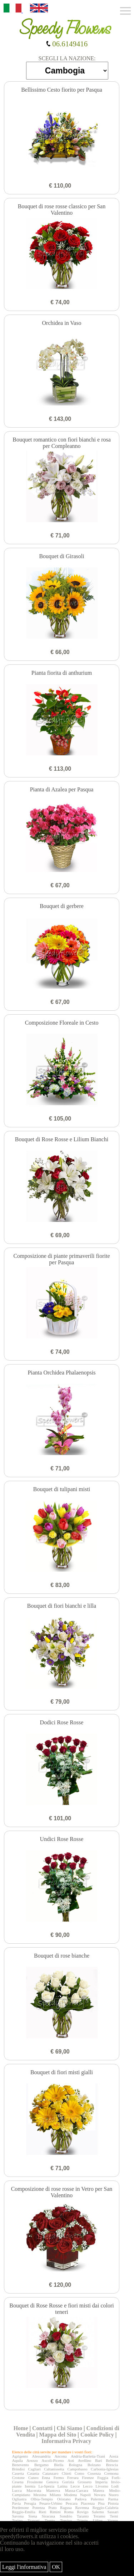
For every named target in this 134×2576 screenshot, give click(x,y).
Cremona (111, 2473)
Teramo (99, 2516)
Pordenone (20, 2507)
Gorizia (68, 2482)
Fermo (59, 2477)
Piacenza (88, 2503)
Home (21, 2428)
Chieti (66, 2473)
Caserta (18, 2473)
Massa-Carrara (76, 2490)
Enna (46, 2477)
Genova (52, 2482)
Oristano (64, 2499)
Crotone (18, 2477)
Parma (113, 2499)
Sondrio (66, 2516)
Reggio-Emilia (23, 2512)
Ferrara (73, 2477)
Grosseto (84, 2482)
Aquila (17, 2460)
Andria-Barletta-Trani (88, 2456)
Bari (98, 2460)
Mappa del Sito (57, 2435)
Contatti (42, 2428)
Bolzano (94, 2465)
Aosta (113, 2456)
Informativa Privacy (66, 2441)
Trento (50, 2520)
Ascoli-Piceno (52, 2460)
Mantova (53, 2490)
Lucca (17, 2490)
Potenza (39, 2507)
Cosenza (94, 2473)
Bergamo (41, 2465)
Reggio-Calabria (106, 2507)
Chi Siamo (69, 2428)
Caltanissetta (54, 2469)
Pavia (16, 2503)
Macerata (33, 2490)
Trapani (34, 2520)
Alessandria (41, 2456)
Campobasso (78, 2469)
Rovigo (82, 2512)
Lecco (88, 2486)
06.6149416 (67, 44)
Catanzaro (51, 2473)
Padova (80, 2499)
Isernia (30, 2486)
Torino (17, 2520)
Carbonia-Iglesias (105, 2469)
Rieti (42, 2512)
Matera (98, 2490)
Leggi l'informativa (24, 2567)
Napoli (85, 2495)
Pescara (71, 2503)
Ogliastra (19, 2499)
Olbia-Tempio (42, 2499)
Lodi (115, 2486)
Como (79, 2473)
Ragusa (65, 2507)
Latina (63, 2486)
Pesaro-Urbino (50, 2503)
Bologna (75, 2465)
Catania (33, 2473)
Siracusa (48, 2516)
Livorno (101, 2486)
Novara (99, 2495)
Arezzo (32, 2460)
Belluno (112, 2460)
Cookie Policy (97, 2435)
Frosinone (35, 2482)
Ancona (61, 2456)
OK (56, 2567)
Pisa (101, 2503)
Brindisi (18, 2469)
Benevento (20, 2465)
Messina (39, 2495)
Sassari (112, 2512)
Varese (113, 2520)
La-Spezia (47, 2486)
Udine (98, 2520)
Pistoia (113, 2503)
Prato (52, 2507)
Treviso (66, 2520)
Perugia (30, 2503)
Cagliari (34, 2469)
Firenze (88, 2477)
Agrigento (20, 2456)
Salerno (98, 2512)
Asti (71, 2460)
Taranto (83, 2516)
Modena (70, 2495)
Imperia (101, 2482)
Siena (32, 2516)
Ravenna (82, 2507)
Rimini (55, 2512)
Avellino (84, 2460)
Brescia (112, 2465)
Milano (55, 2495)
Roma (68, 2512)
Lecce (75, 2486)
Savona (18, 2516)
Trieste (82, 2520)
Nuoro (114, 2495)
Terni (114, 2516)
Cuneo (33, 2477)
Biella (58, 2465)
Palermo (97, 2499)
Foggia (102, 2477)
